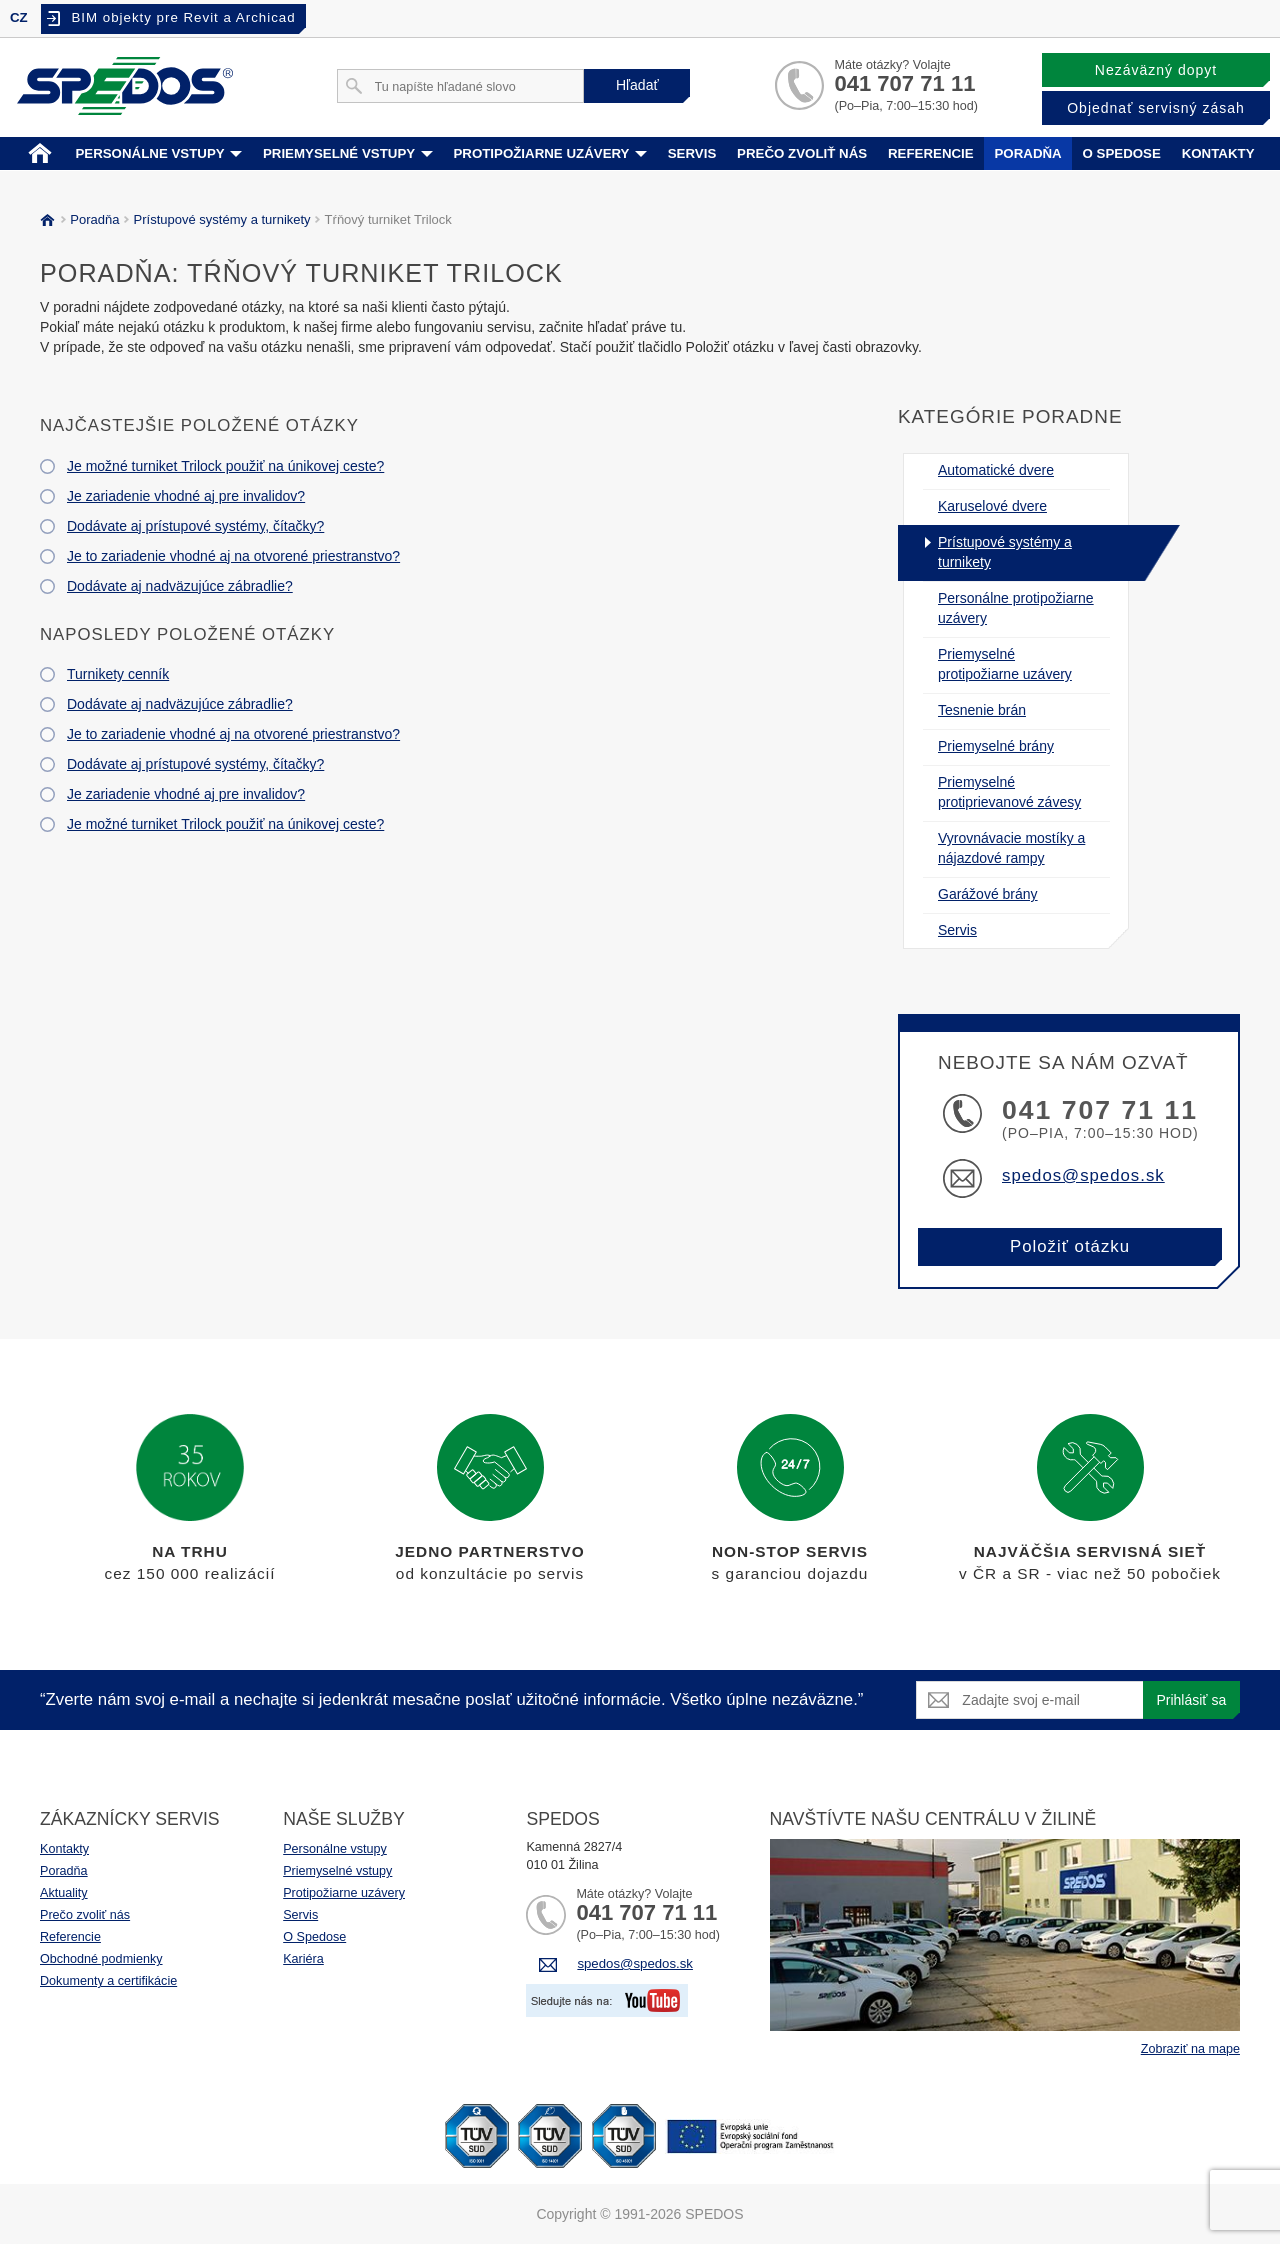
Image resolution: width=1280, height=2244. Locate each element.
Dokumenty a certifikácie (108, 1981)
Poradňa (1027, 153)
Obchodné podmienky (101, 1959)
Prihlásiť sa (1191, 1700)
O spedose (1122, 153)
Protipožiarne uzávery (550, 153)
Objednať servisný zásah (1156, 108)
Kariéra (303, 1959)
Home (40, 152)
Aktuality (64, 1893)
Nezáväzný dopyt (1156, 70)
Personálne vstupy (158, 153)
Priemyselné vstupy (348, 153)
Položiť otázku (1070, 1246)
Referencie (931, 153)
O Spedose (314, 1937)
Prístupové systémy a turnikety (219, 219)
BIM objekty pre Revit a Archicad (183, 17)
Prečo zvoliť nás (802, 153)
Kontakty (1218, 153)
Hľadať (637, 85)
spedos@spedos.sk (1083, 1175)
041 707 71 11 (904, 83)
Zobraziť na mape (1190, 2049)
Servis (692, 153)
